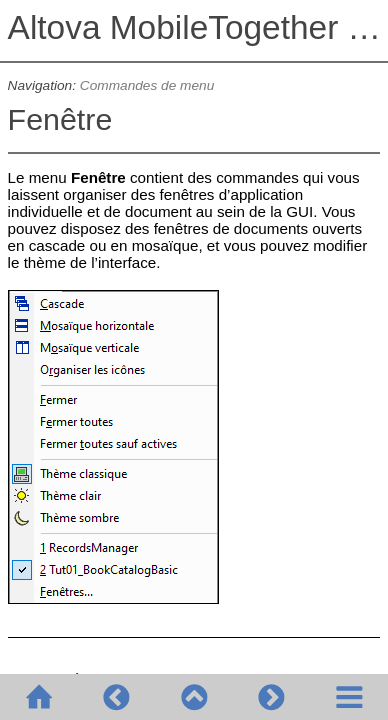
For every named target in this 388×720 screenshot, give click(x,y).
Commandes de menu (147, 85)
